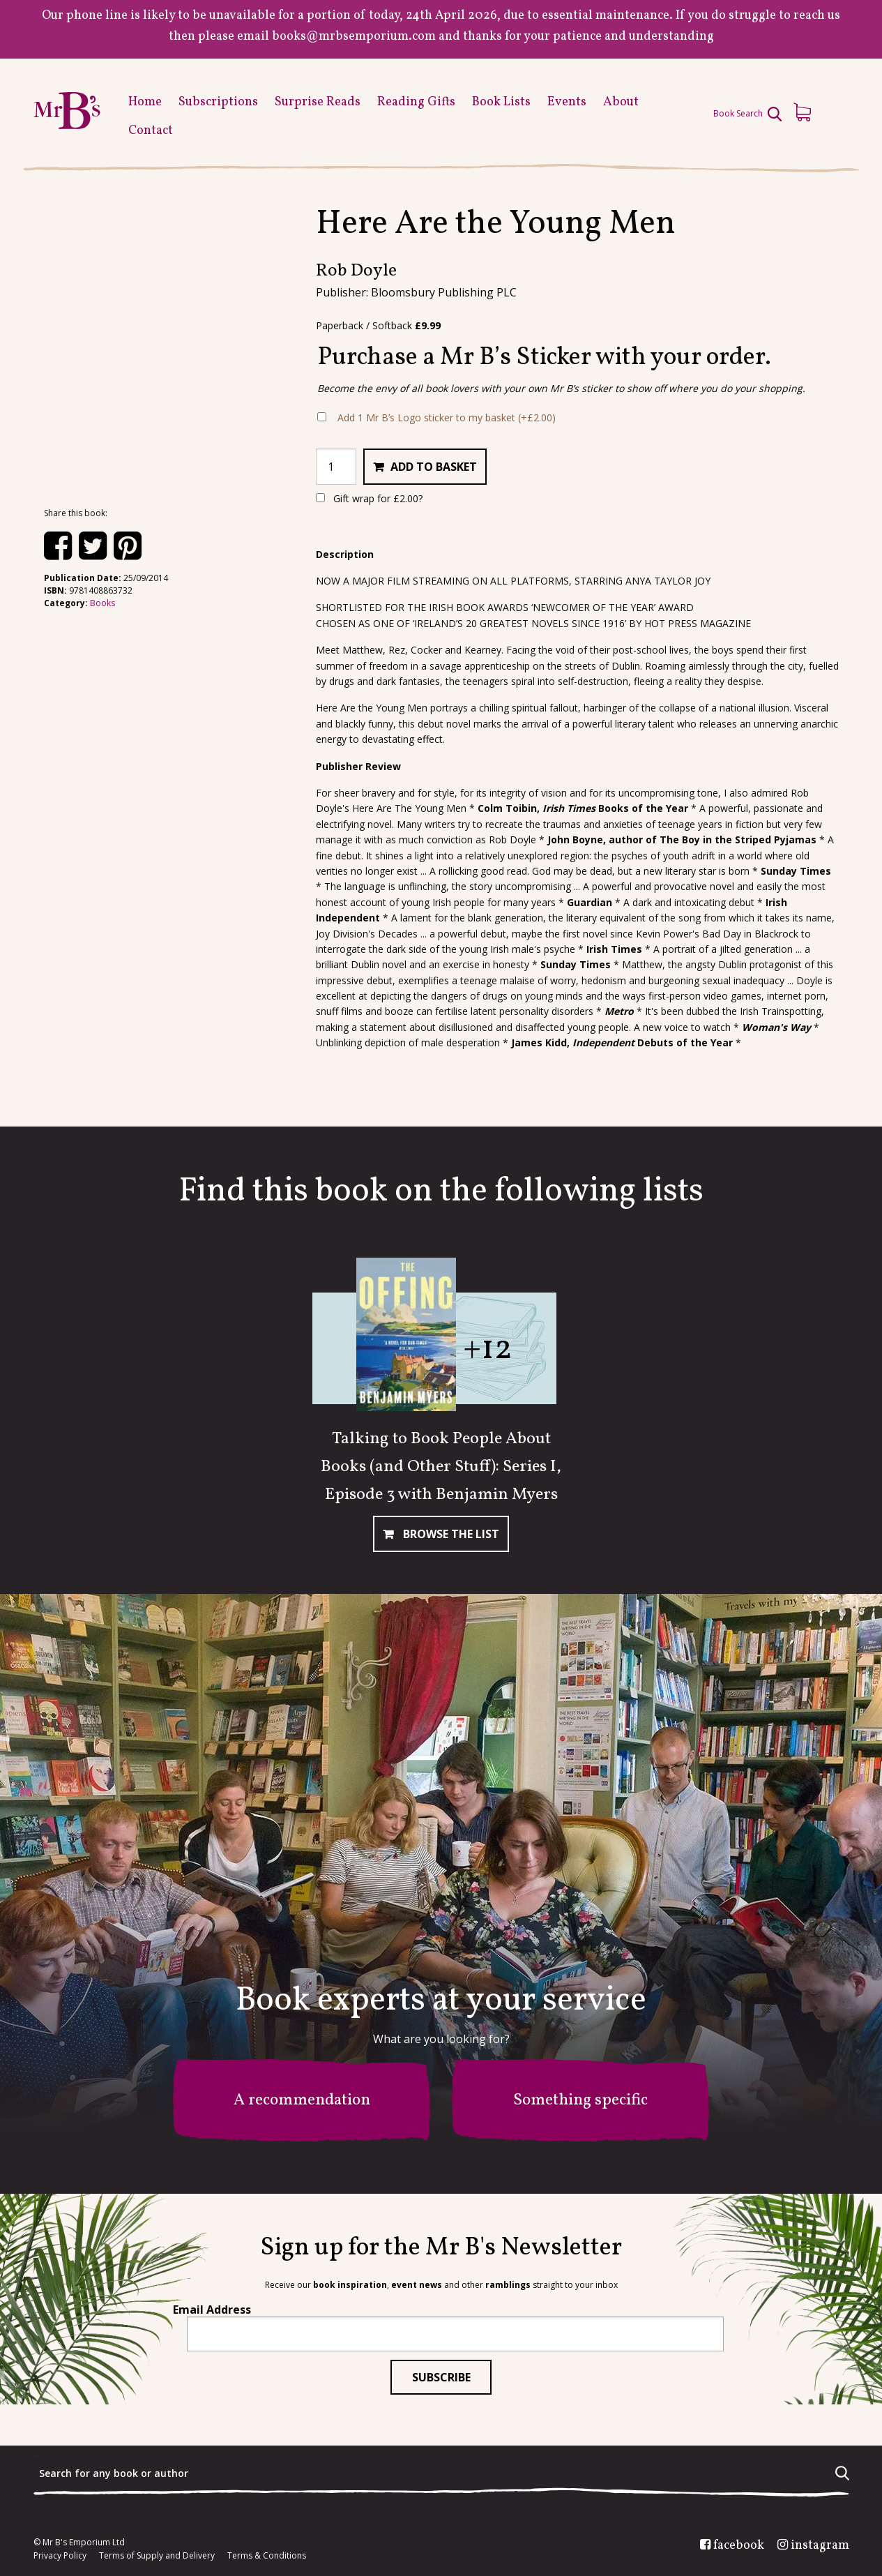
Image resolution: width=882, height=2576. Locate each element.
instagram (820, 2546)
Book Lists (501, 102)
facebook (738, 2546)
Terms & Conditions (266, 2556)
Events (566, 102)
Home (145, 102)
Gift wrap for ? (369, 498)
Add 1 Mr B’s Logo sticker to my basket (446, 417)
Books (102, 603)
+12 (487, 1349)
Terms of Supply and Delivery (157, 2556)
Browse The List (449, 1534)
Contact (150, 131)
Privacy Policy (59, 2556)
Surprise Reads (317, 102)
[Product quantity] (336, 467)
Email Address (212, 2310)
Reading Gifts (416, 102)
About (621, 102)
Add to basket (433, 466)
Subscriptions (218, 102)
